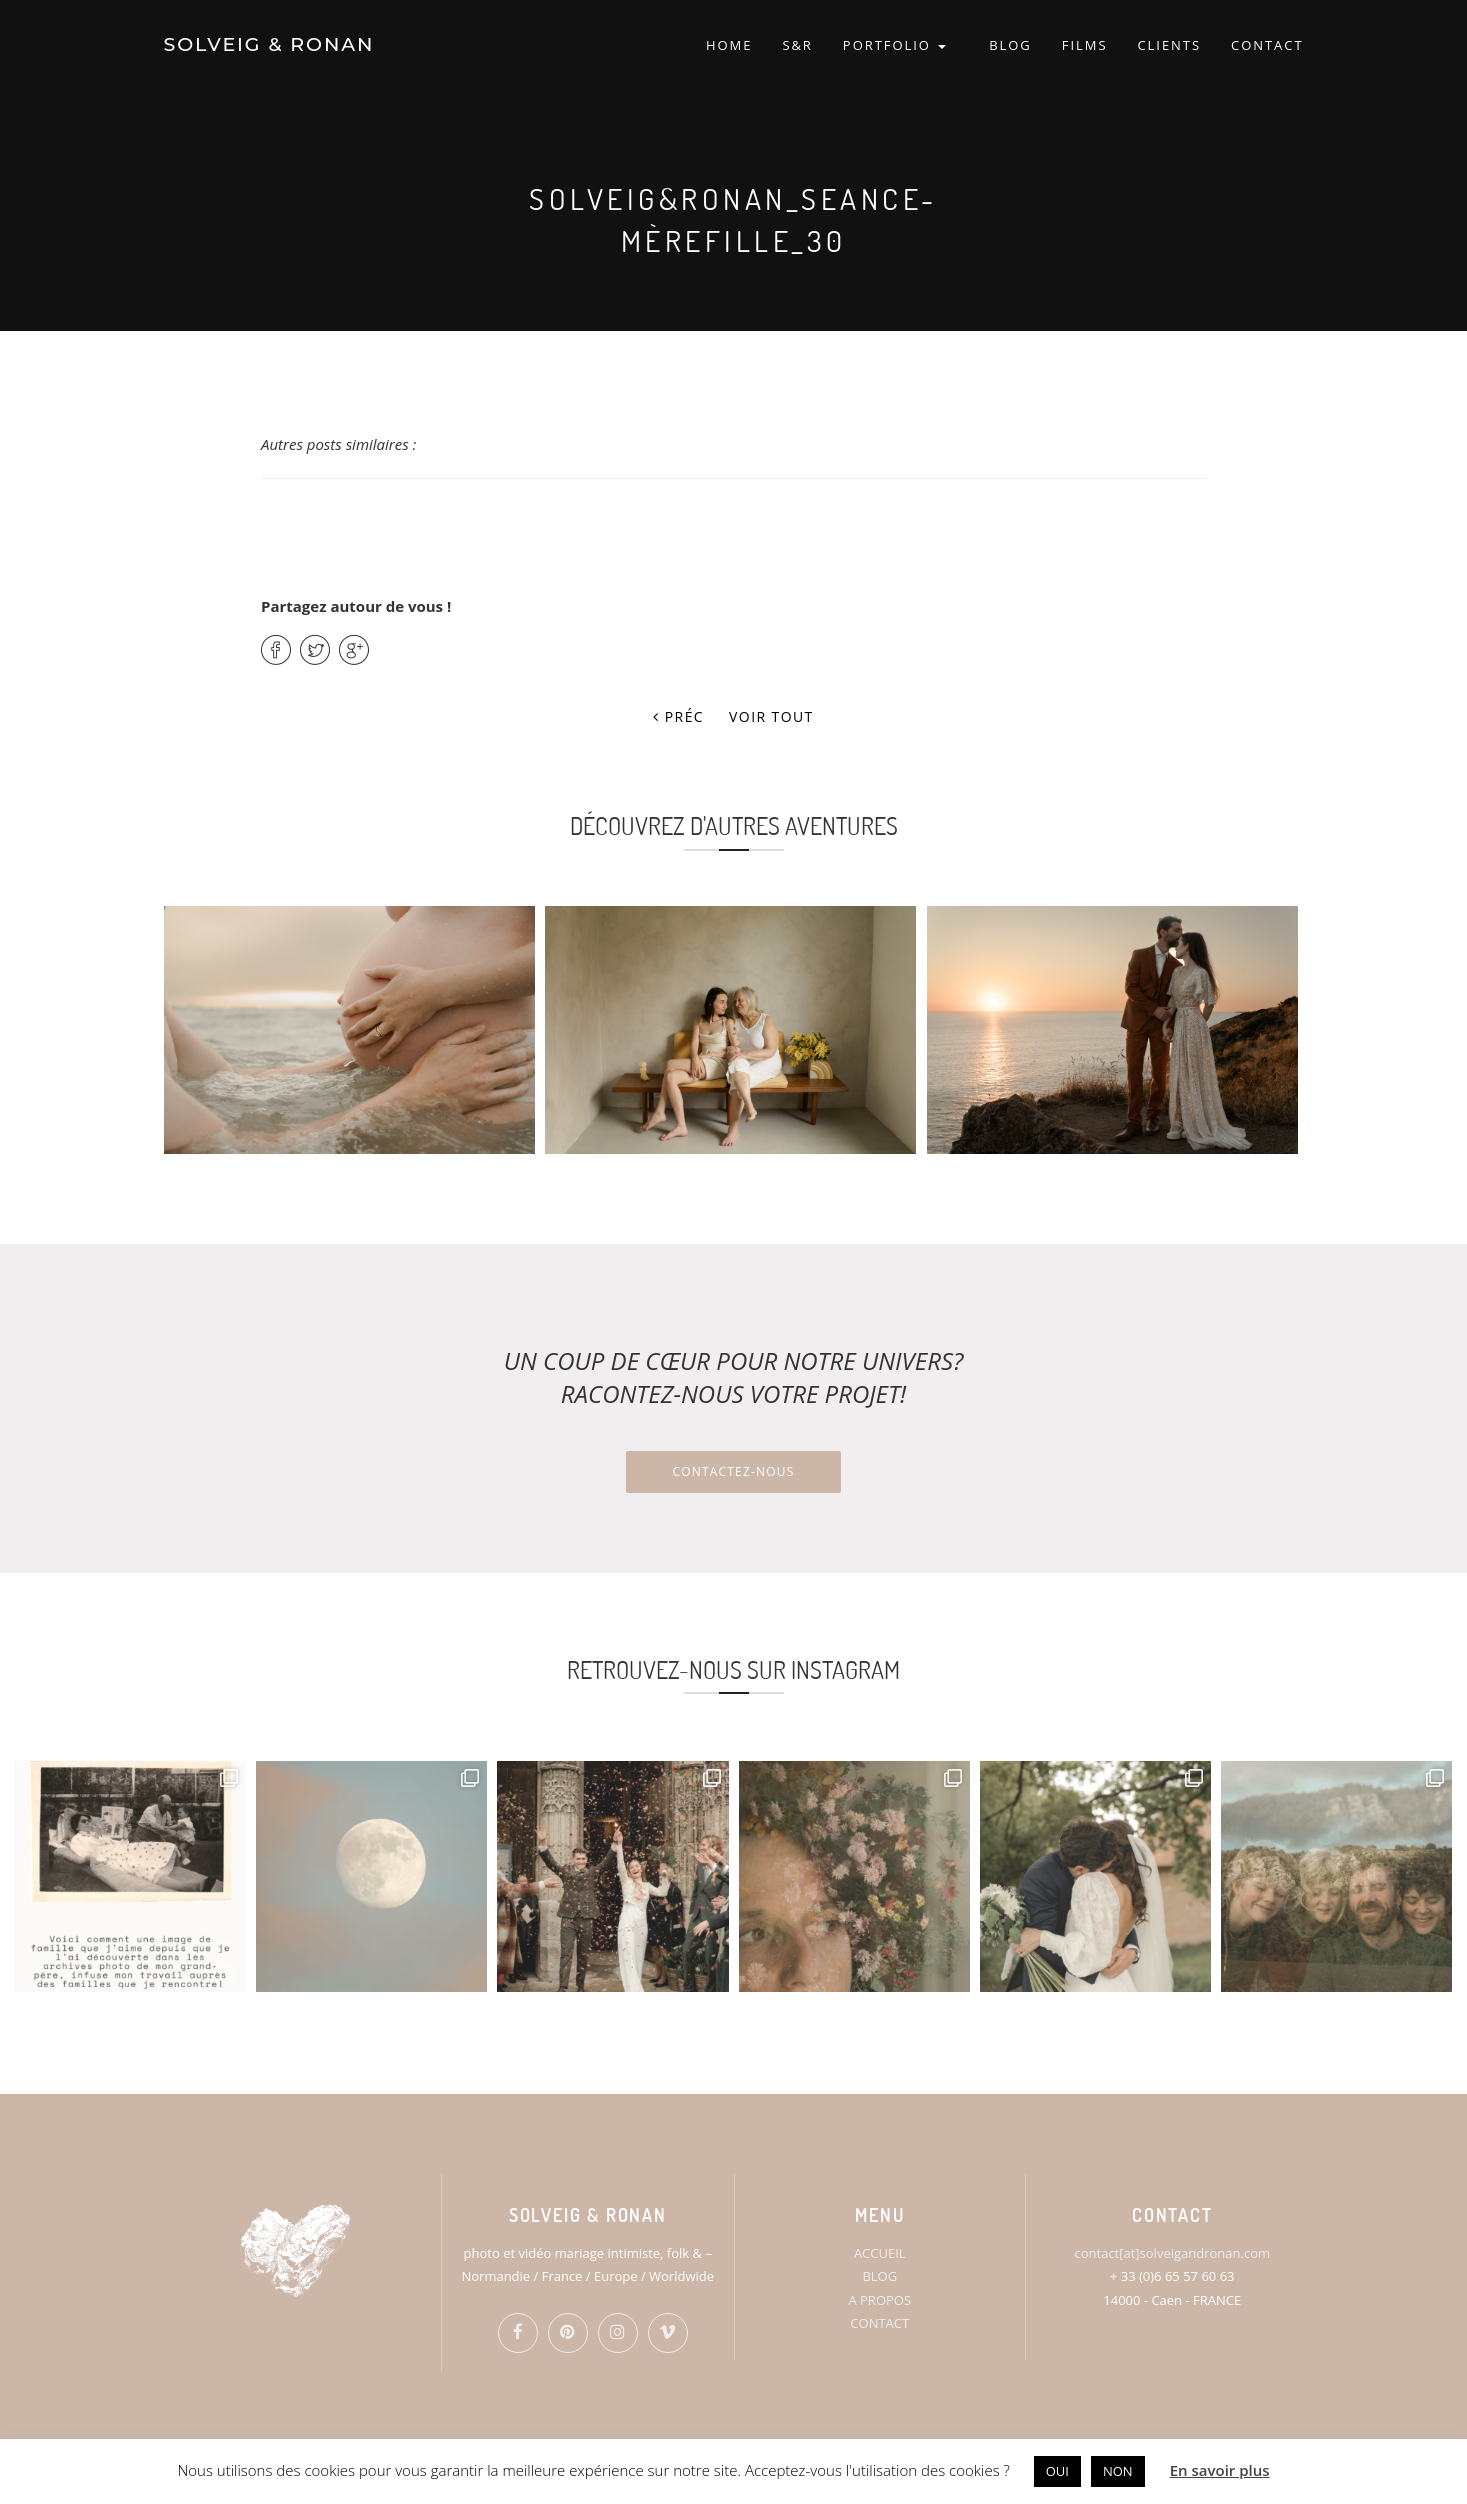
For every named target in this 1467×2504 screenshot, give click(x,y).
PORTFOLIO (894, 45)
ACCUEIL (880, 2253)
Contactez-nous (733, 1471)
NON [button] (1118, 2471)
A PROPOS (879, 2300)
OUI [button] (1057, 2471)
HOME (729, 45)
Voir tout (771, 716)
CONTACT (1267, 45)
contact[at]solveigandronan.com (1172, 2253)
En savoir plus (1220, 2470)
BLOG (1010, 45)
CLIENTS (1169, 45)
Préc (678, 716)
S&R (797, 45)
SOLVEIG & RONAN (269, 44)
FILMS (1085, 45)
